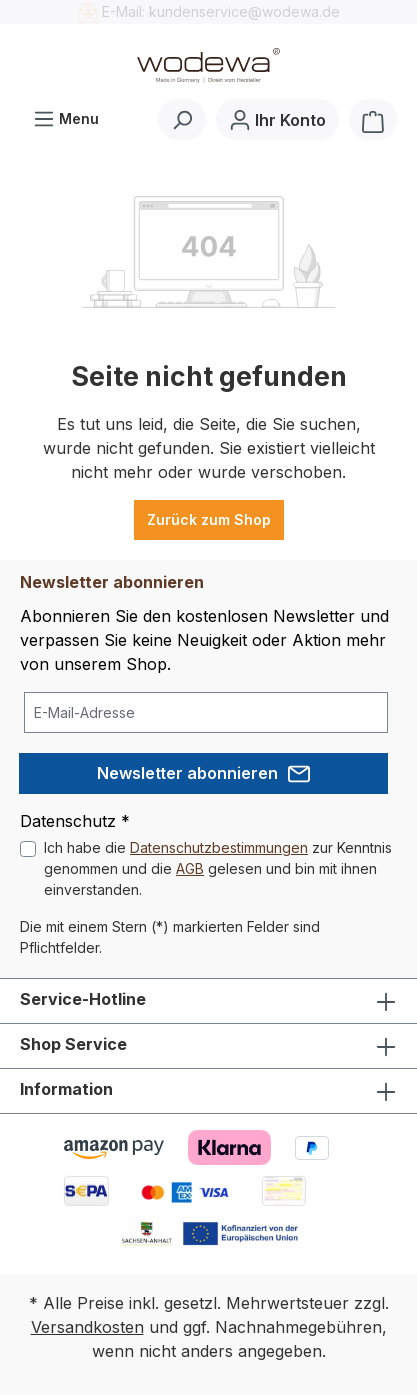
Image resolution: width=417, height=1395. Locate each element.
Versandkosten (87, 1327)
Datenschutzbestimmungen (219, 847)
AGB (190, 868)
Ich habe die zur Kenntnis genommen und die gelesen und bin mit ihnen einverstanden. (218, 868)
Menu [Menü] (66, 114)
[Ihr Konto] (277, 119)
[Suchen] (182, 119)
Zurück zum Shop (209, 519)
